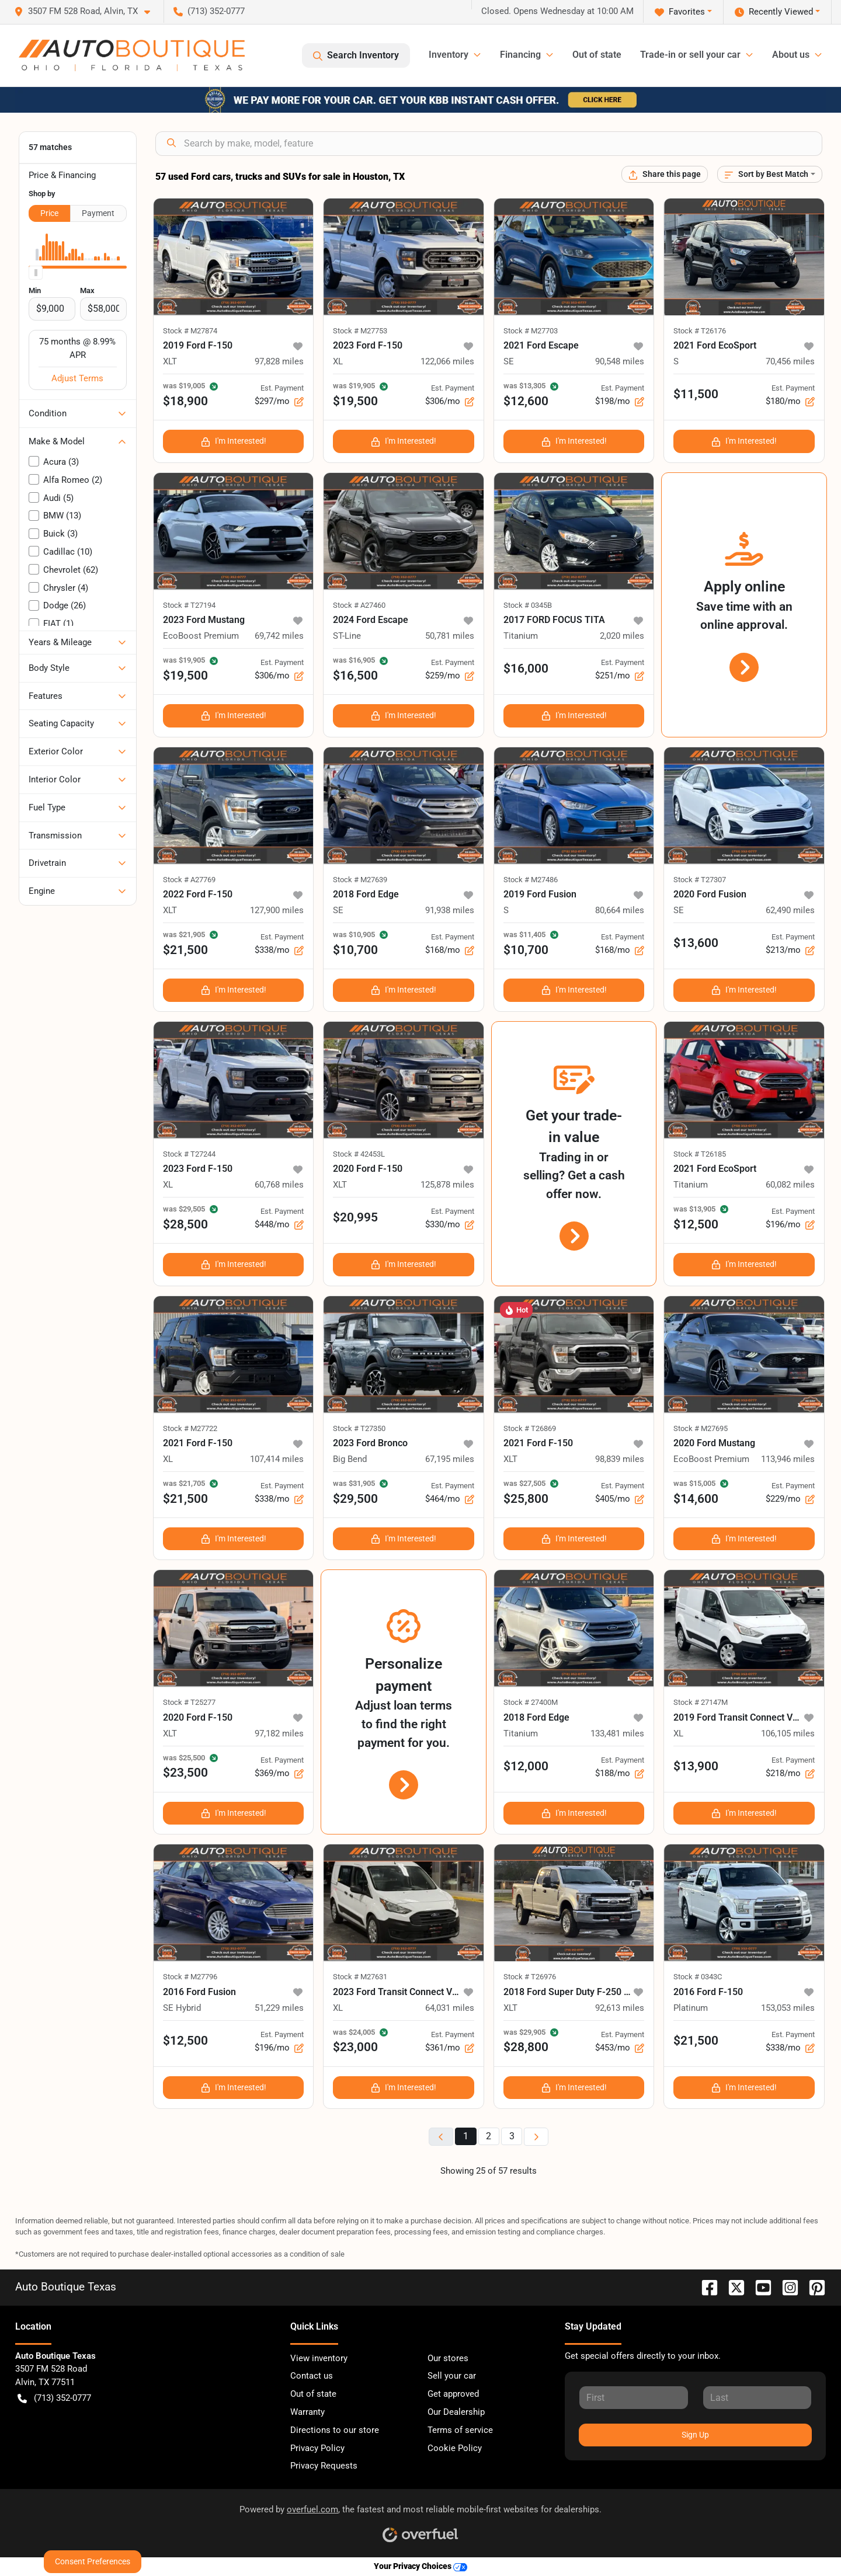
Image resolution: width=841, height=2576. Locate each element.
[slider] (36, 273)
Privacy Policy (317, 2448)
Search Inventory (356, 55)
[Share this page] (664, 174)
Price (49, 213)
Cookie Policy (455, 2448)
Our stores (448, 2358)
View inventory (318, 2358)
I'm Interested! (233, 441)
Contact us (311, 2375)
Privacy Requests (323, 2465)
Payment (98, 213)
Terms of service (460, 2430)
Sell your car (452, 2375)
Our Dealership (456, 2412)
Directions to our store (334, 2430)
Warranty (307, 2412)
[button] (86, 11)
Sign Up (695, 2434)
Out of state (596, 54)
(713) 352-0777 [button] (209, 11)
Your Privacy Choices (420, 2566)
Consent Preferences (92, 2561)
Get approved (453, 2394)
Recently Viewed (774, 12)
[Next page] (536, 2137)
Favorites (680, 12)
